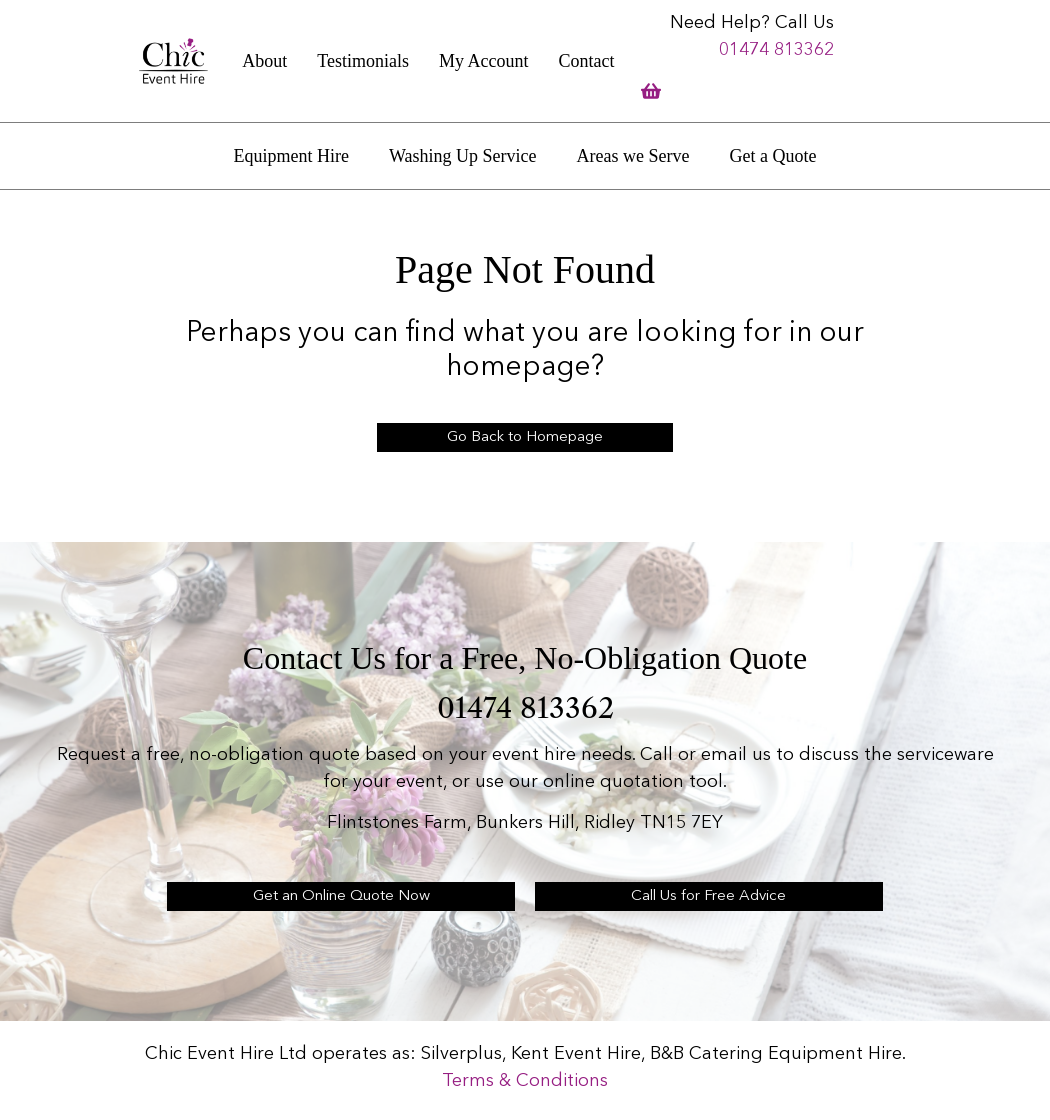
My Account (484, 61)
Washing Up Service (463, 156)
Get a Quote (772, 156)
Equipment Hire (291, 156)
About (264, 61)
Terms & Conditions (525, 1081)
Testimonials (363, 61)
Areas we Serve (633, 156)
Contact (587, 61)
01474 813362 (776, 50)
